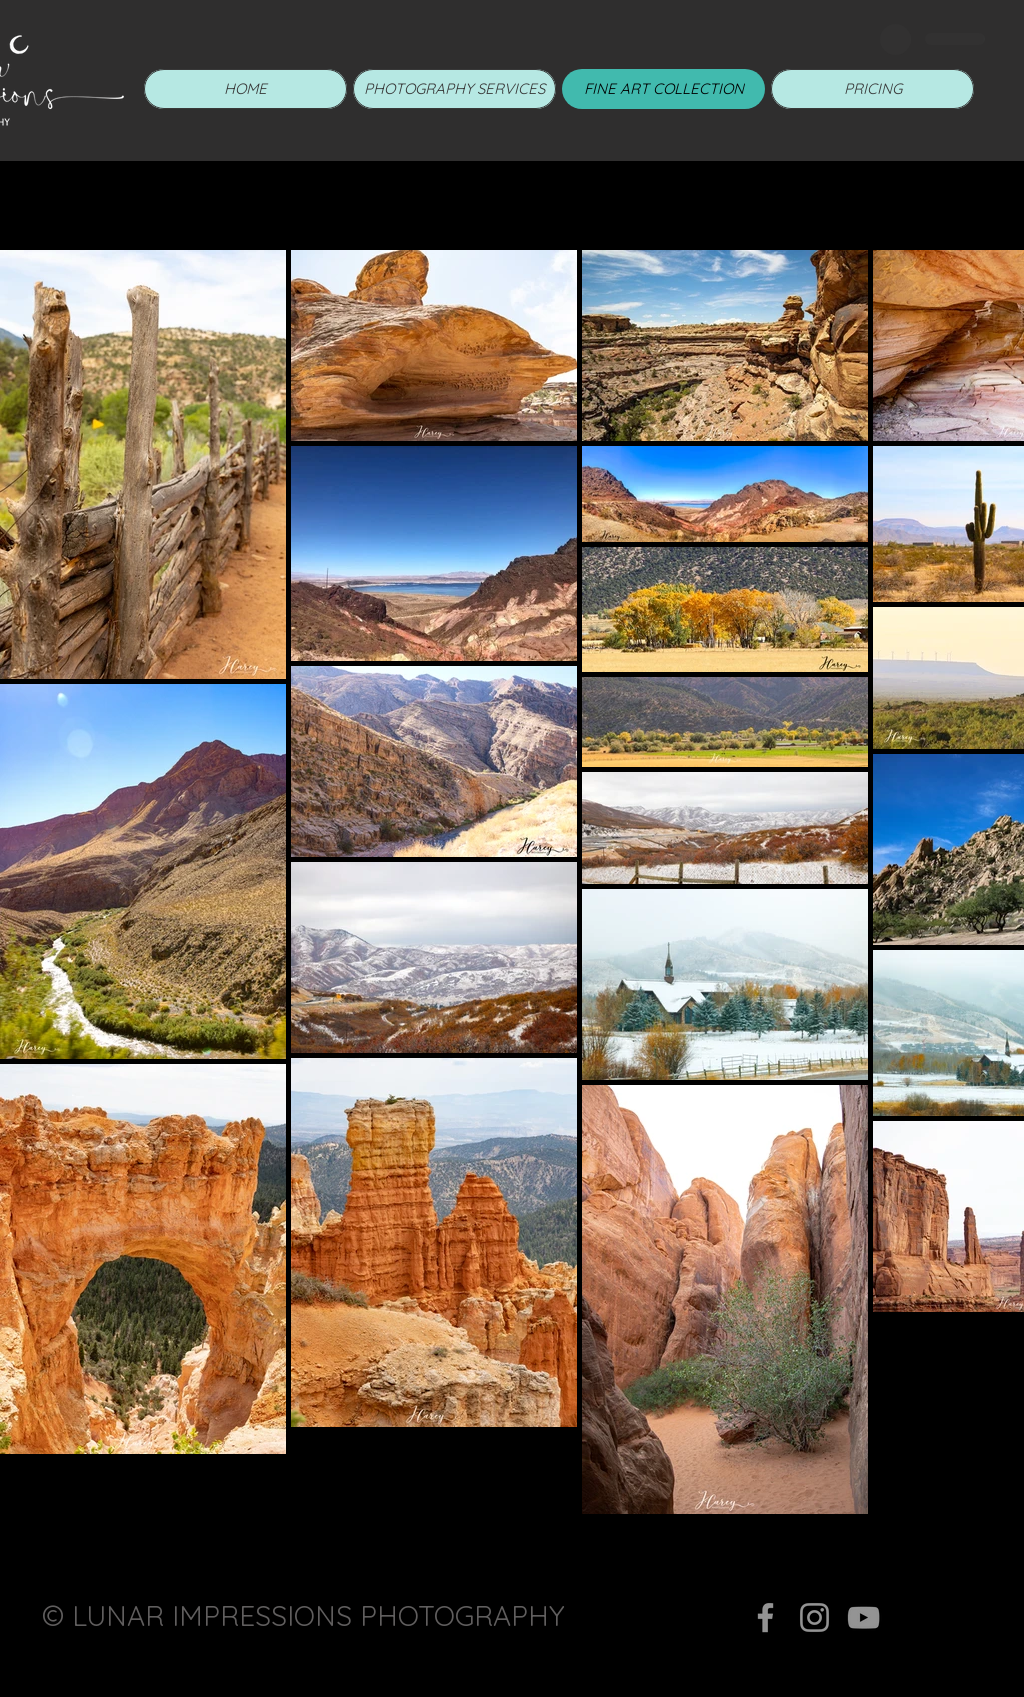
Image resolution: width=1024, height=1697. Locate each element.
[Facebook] (765, 1617)
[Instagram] (814, 1617)
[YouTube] (863, 1617)
